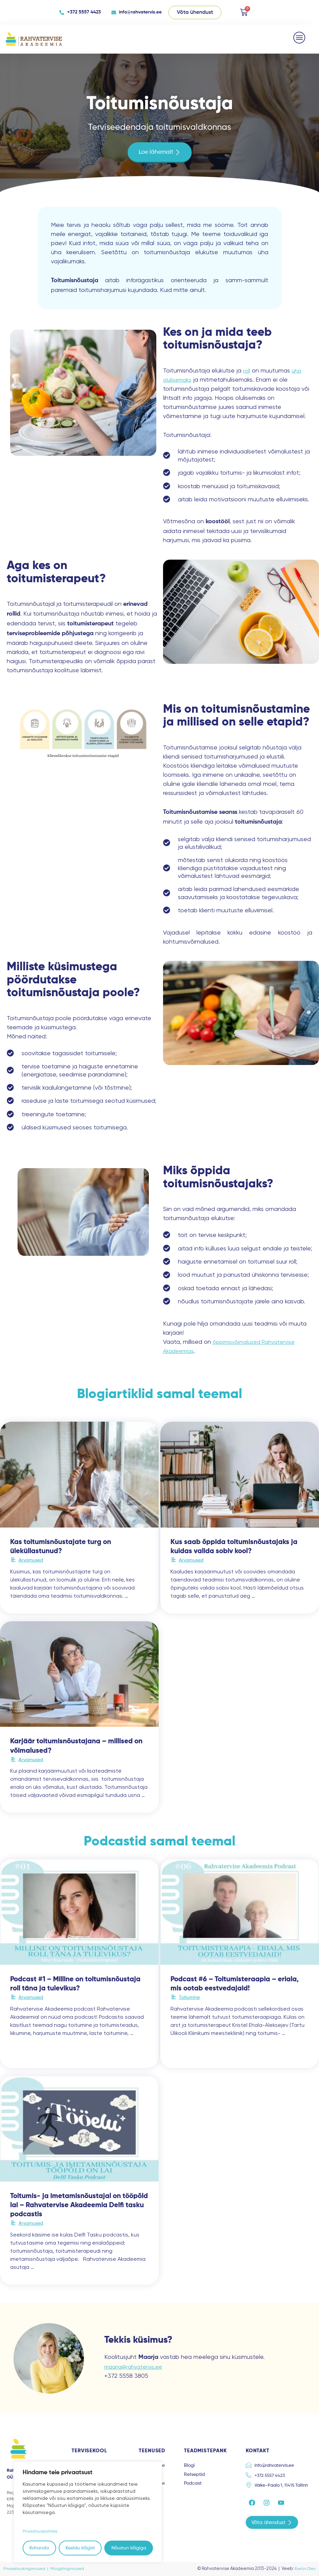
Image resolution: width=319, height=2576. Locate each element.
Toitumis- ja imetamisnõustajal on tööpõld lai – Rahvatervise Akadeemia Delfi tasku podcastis (79, 2205)
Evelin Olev (304, 2568)
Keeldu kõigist (80, 2548)
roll (246, 370)
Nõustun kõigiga (128, 2548)
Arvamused (31, 1560)
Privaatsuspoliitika (43, 2531)
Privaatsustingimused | (28, 2568)
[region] (88, 2512)
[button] (299, 37)
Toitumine (189, 1997)
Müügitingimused (70, 2568)
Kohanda (39, 2548)
